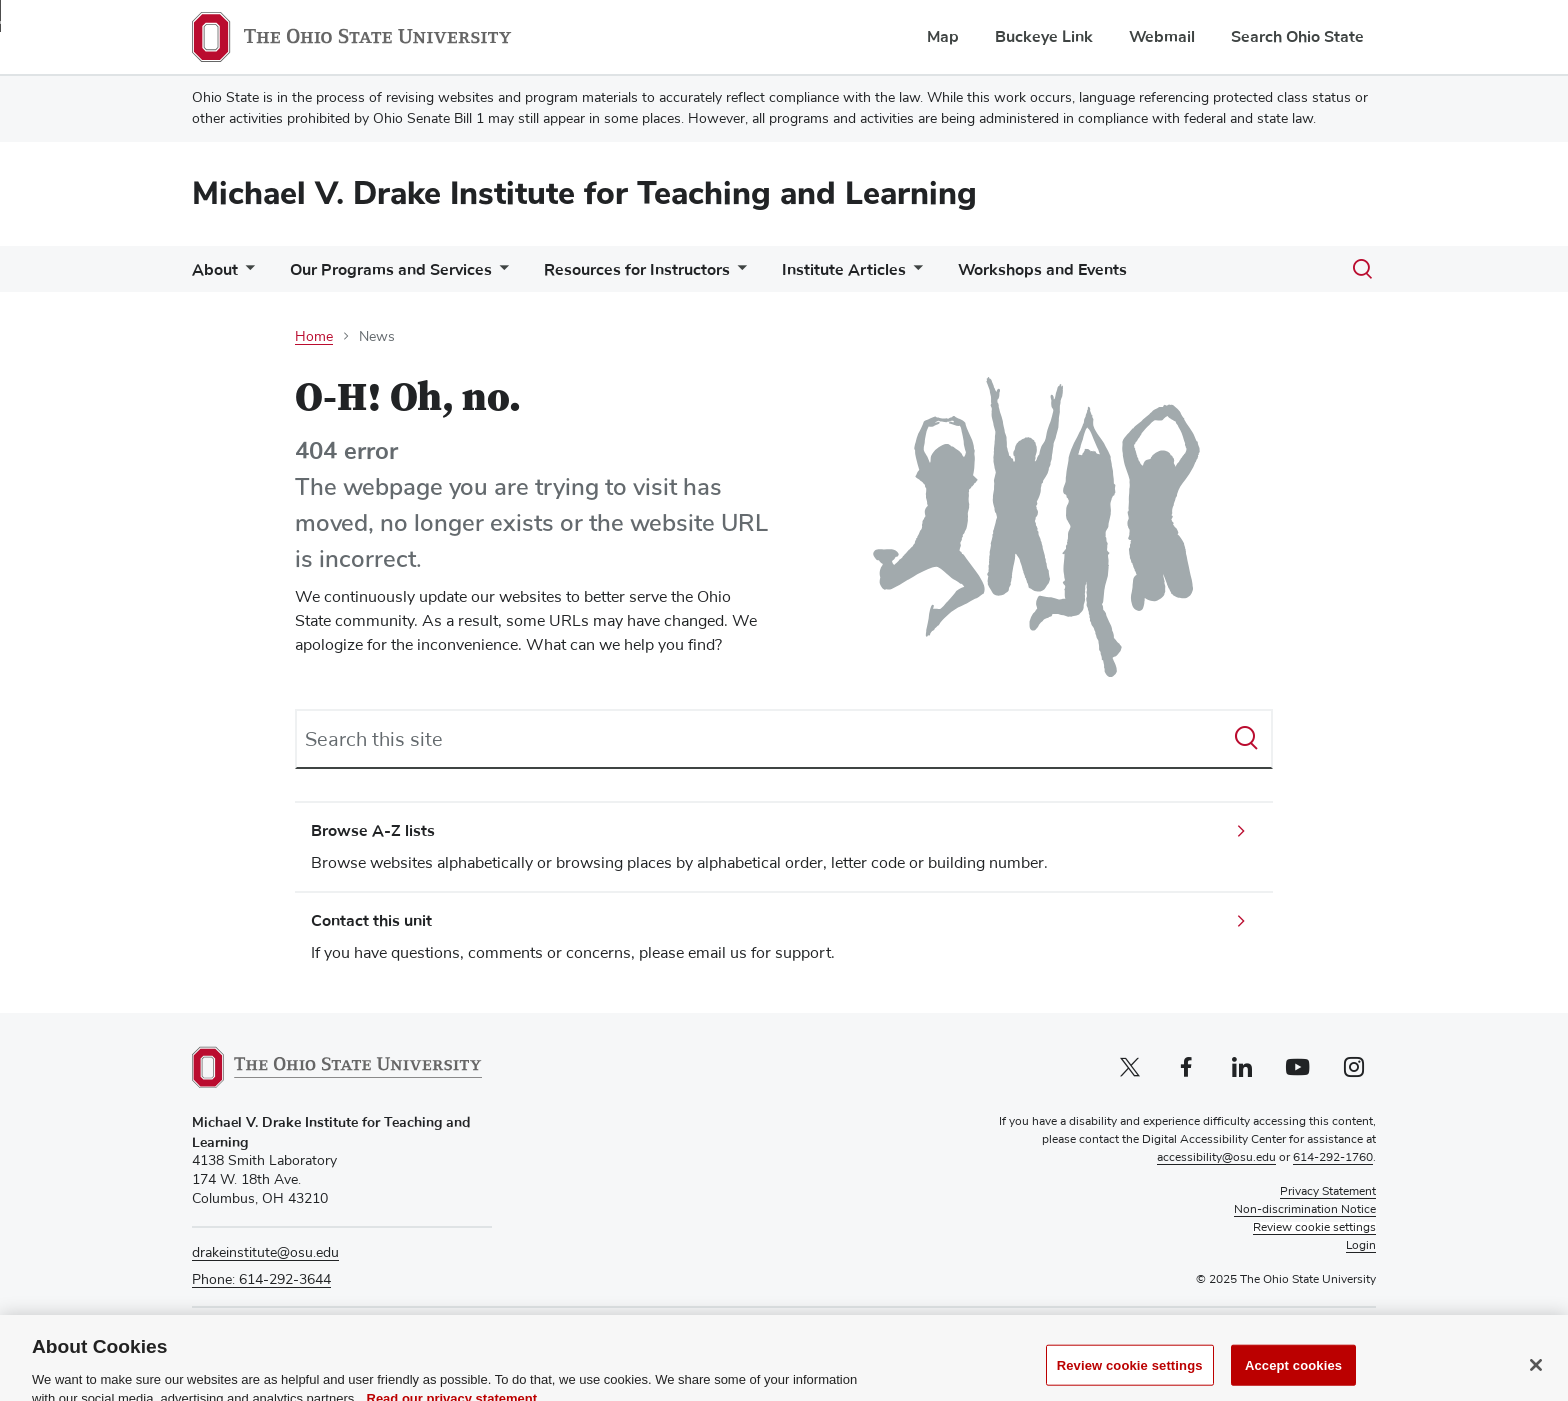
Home (314, 337)
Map (943, 37)
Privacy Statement (1328, 1192)
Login (1361, 1246)
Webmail (1162, 37)
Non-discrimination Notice (1305, 1210)
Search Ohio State (1297, 37)
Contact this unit (371, 921)
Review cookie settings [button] (1314, 1228)
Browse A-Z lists (373, 831)
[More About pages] (246, 274)
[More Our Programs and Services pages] (500, 274)
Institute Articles (844, 270)
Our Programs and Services (391, 270)
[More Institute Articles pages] (914, 274)
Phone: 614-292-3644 (261, 1280)
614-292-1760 (1333, 1158)
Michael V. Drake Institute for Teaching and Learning (584, 193)
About (215, 270)
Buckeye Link (1044, 37)
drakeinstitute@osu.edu (265, 1253)
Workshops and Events (1042, 270)
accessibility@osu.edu (1216, 1158)
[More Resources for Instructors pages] (738, 274)
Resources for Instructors (637, 270)
